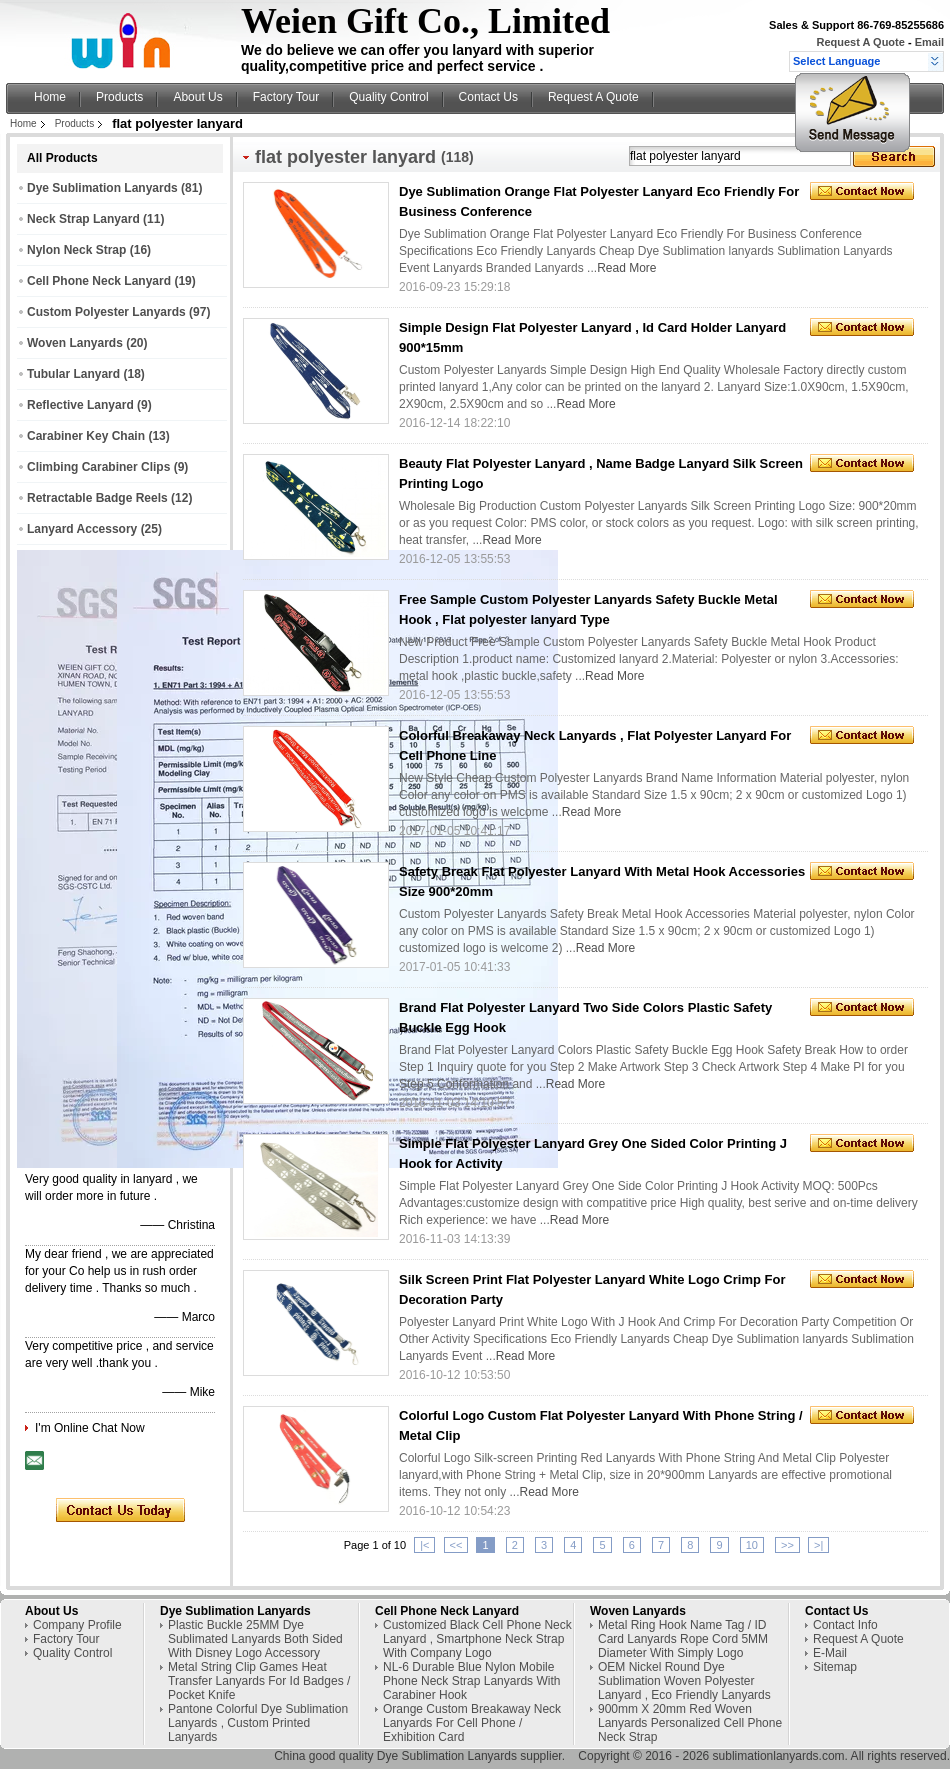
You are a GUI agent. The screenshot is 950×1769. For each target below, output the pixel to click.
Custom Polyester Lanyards (106, 312)
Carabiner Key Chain (86, 436)
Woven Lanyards (75, 343)
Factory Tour (286, 97)
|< (424, 1545)
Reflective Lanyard (80, 405)
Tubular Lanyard (73, 374)
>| (818, 1545)
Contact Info (845, 1625)
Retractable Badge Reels (97, 498)
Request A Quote (860, 42)
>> (787, 1545)
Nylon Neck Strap (76, 250)
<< (456, 1545)
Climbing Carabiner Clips (98, 467)
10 (752, 1545)
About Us (197, 97)
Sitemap (835, 1667)
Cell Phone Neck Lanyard (99, 281)
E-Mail (830, 1653)
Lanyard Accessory (82, 529)
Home (50, 97)
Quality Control (388, 97)
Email (929, 42)
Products (119, 97)
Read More (626, 268)
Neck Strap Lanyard (83, 219)
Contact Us (488, 97)
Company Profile (77, 1625)
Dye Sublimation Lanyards (102, 188)
